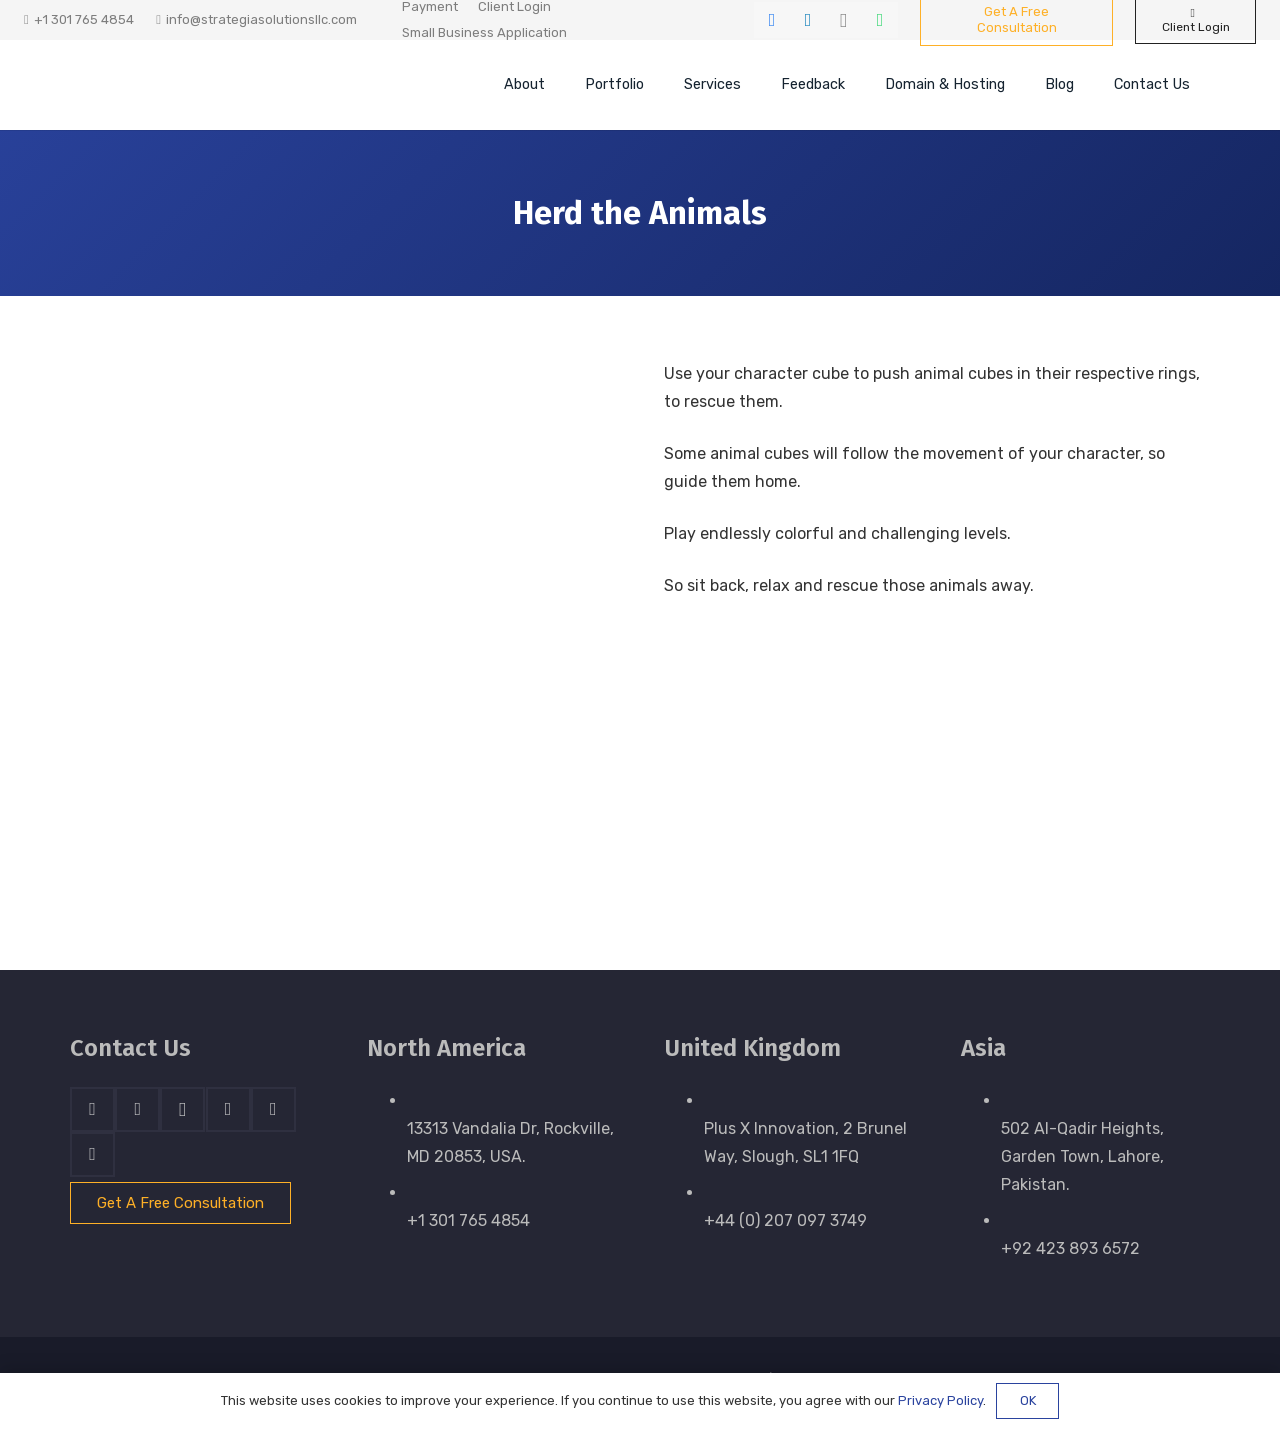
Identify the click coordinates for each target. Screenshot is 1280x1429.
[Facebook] (772, 20)
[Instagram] (844, 20)
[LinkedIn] (808, 20)
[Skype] (228, 1109)
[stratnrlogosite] (205, 85)
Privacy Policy (940, 1400)
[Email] (92, 1154)
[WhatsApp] (880, 20)
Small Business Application (484, 32)
